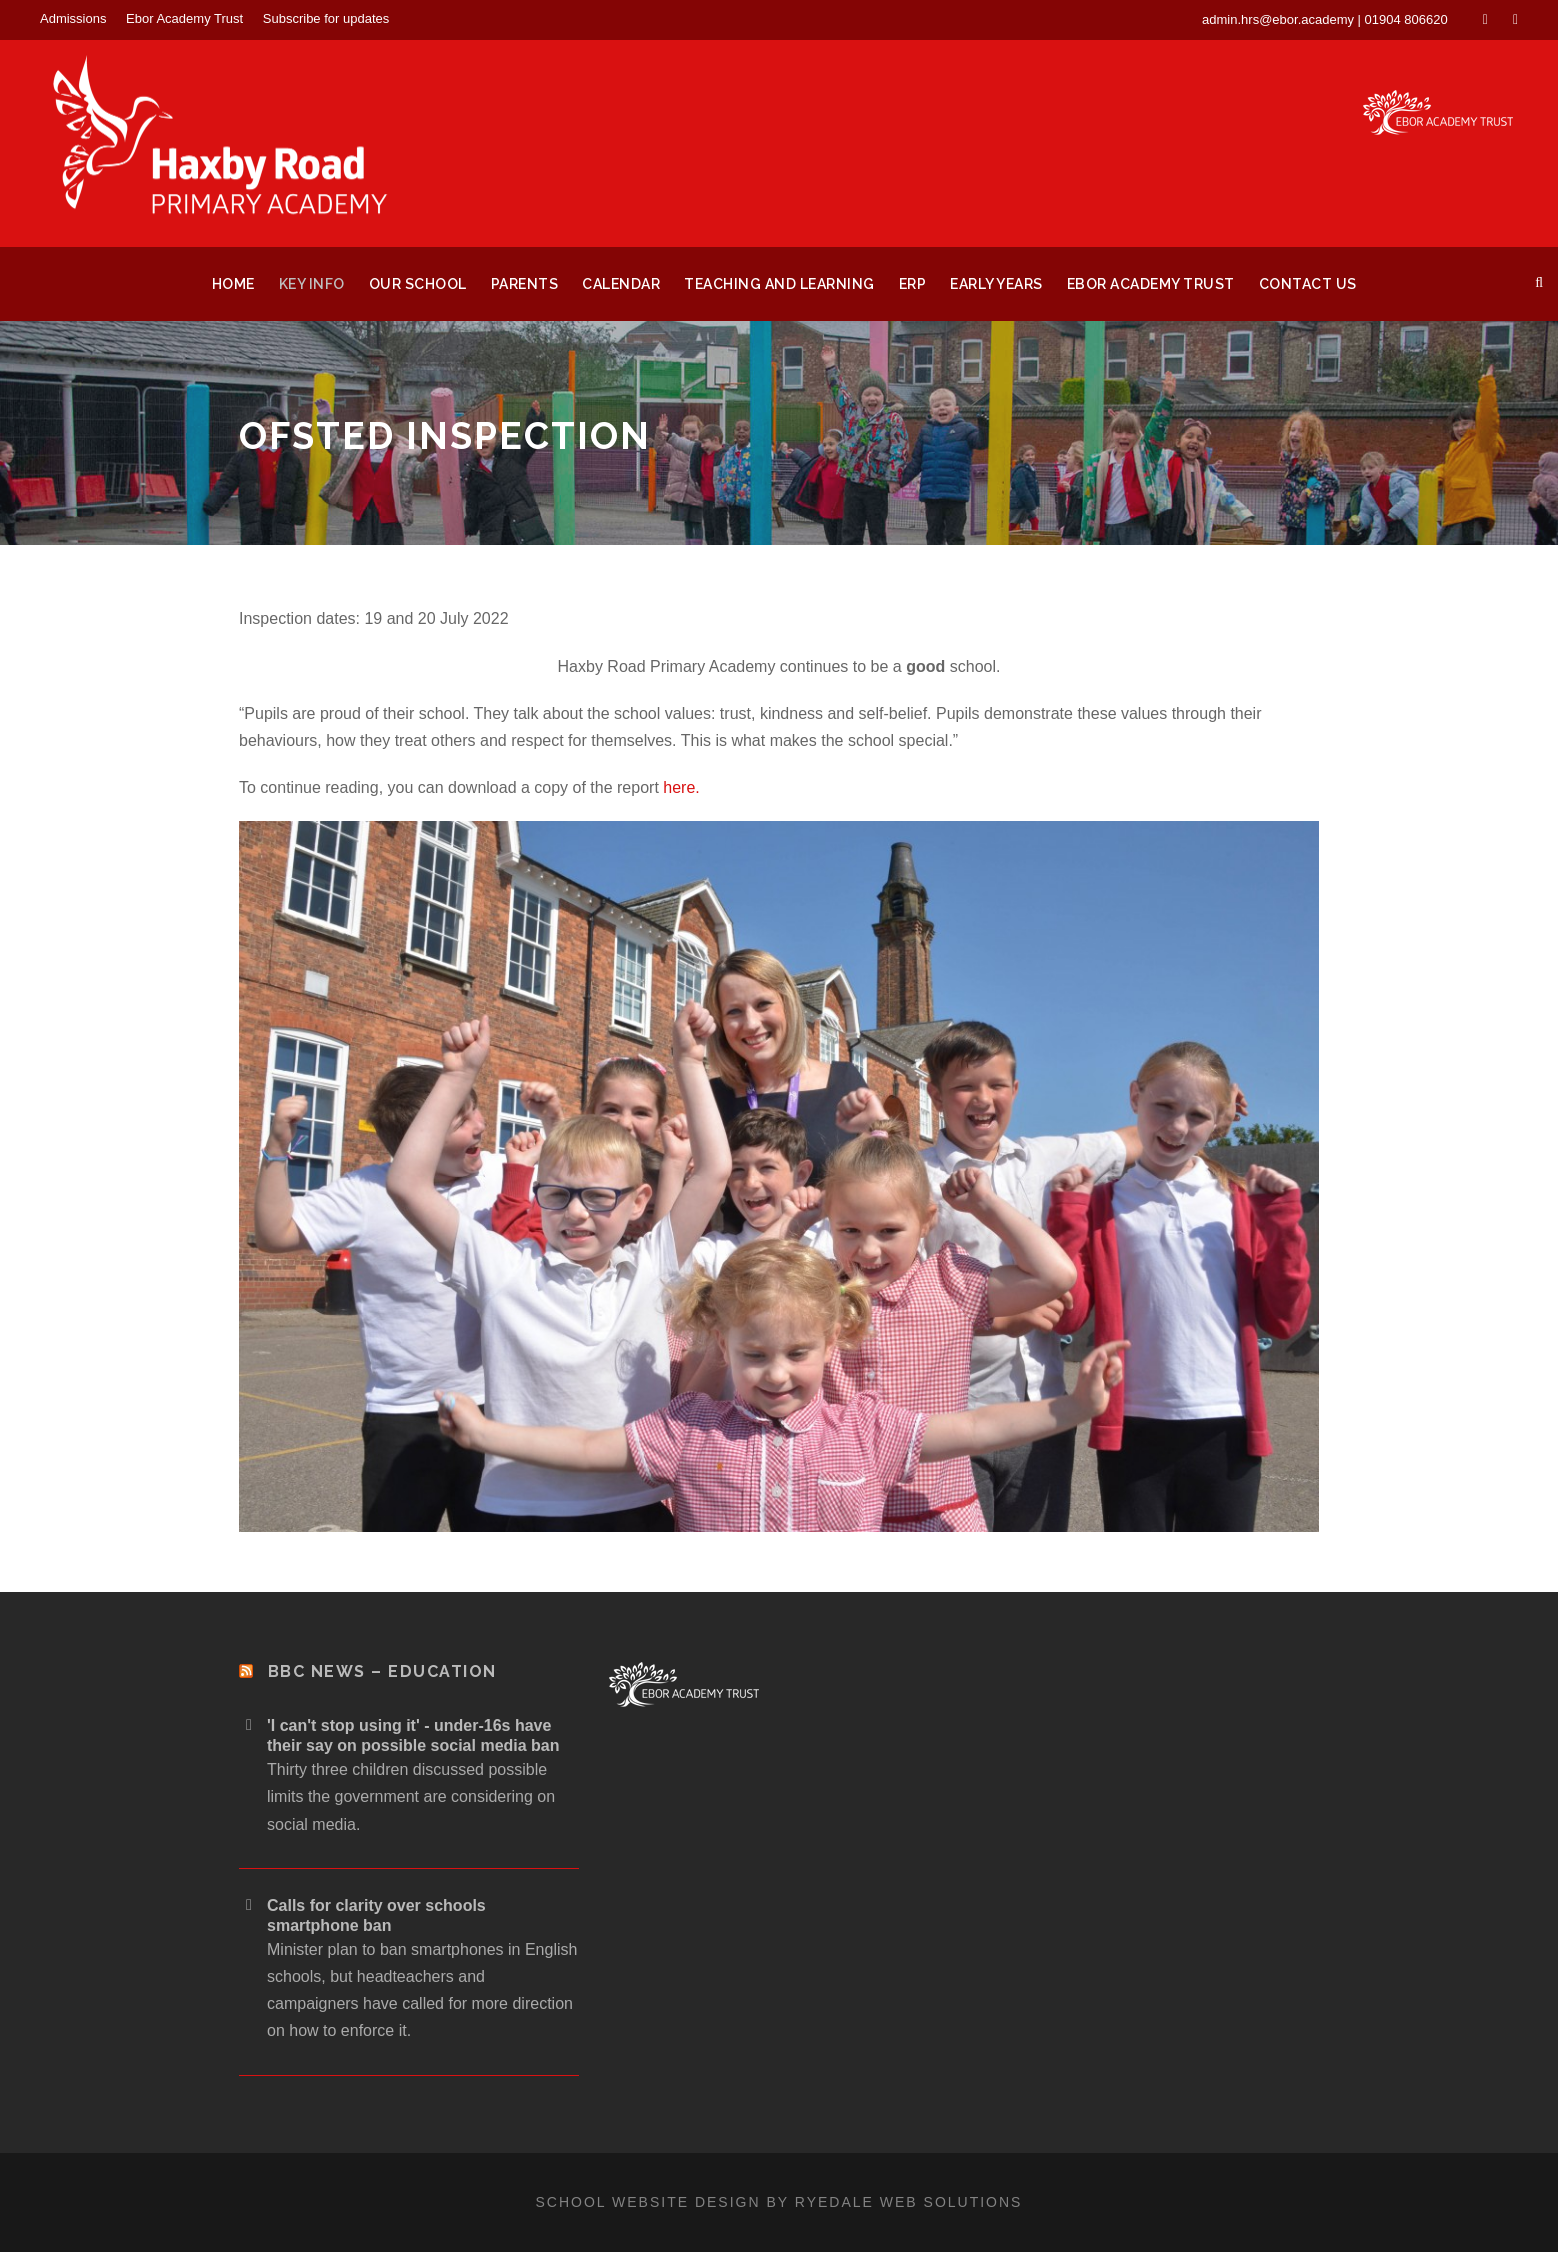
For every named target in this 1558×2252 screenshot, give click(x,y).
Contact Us (1308, 284)
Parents (525, 284)
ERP (913, 284)
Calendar (621, 284)
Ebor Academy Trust (184, 18)
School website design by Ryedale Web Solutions (779, 2202)
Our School (418, 284)
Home (233, 284)
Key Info (312, 284)
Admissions (73, 18)
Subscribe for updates (326, 18)
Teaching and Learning (779, 284)
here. (681, 787)
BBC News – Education (382, 1671)
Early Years (996, 284)
